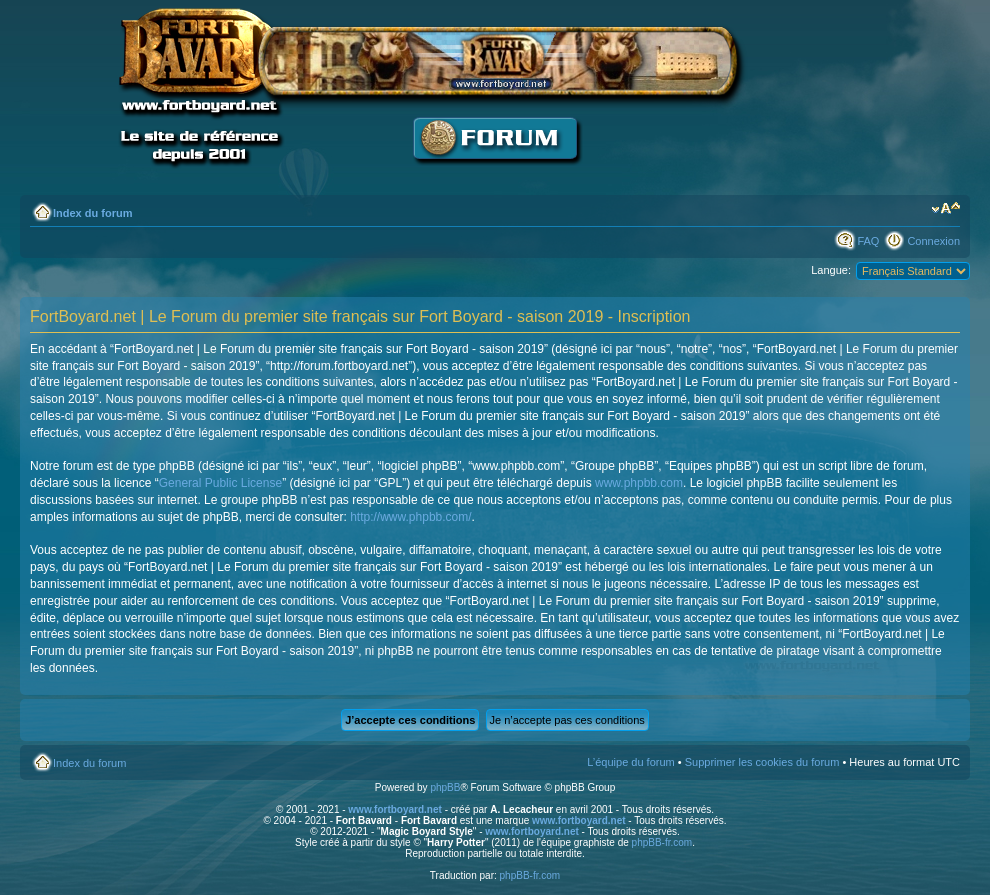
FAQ (868, 241)
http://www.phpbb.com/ (410, 517)
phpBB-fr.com (662, 842)
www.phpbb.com (639, 483)
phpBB (445, 787)
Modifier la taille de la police (945, 209)
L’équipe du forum (630, 762)
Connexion (933, 241)
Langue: (831, 270)
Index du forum (92, 213)
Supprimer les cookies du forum (762, 762)
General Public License (220, 483)
